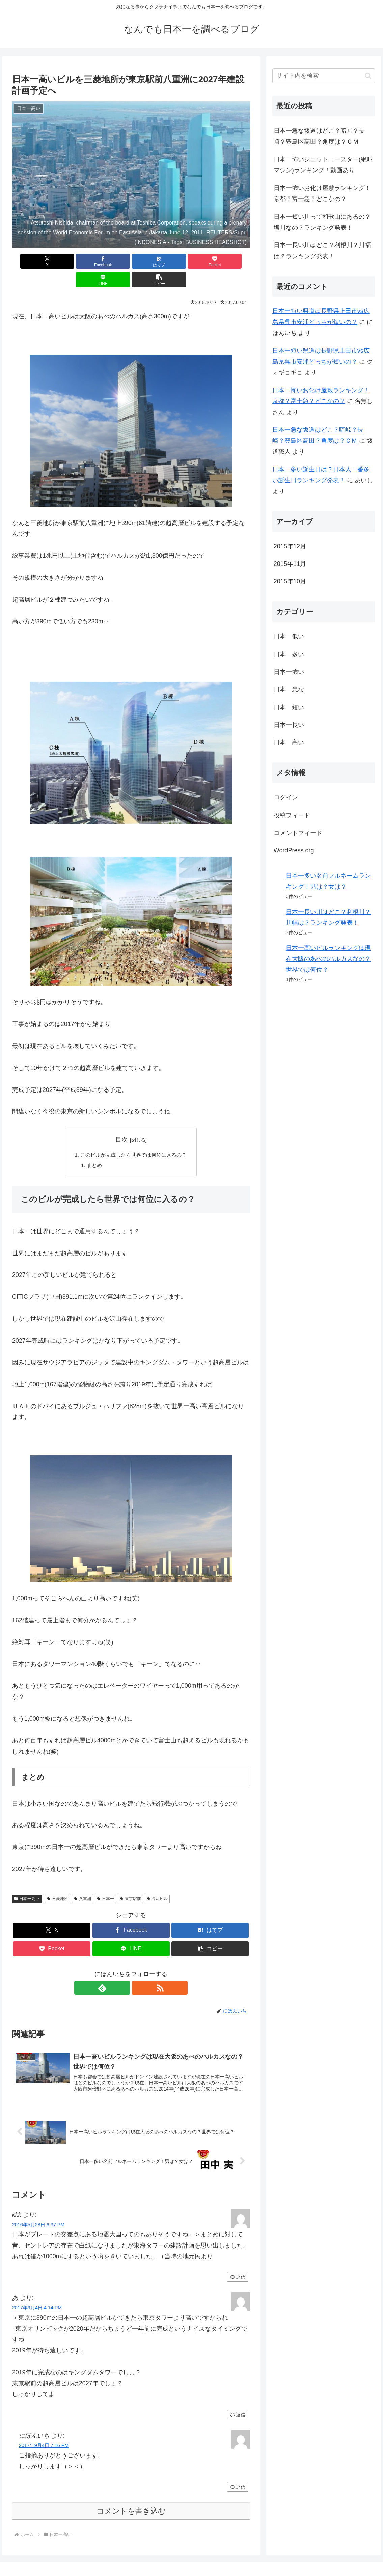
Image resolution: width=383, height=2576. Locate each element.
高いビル (157, 1881)
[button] (231, 261)
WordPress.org (294, 850)
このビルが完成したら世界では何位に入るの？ (133, 1136)
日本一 (105, 1881)
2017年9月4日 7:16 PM (44, 2429)
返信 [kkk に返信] (237, 2260)
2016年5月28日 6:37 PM (38, 2208)
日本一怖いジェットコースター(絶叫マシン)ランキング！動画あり (323, 165)
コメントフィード (298, 833)
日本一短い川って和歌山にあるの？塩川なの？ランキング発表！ (322, 222)
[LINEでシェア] (191, 261)
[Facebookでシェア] (71, 261)
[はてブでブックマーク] (111, 261)
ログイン (286, 797)
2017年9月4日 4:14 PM (37, 2291)
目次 (121, 1121)
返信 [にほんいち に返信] (237, 2470)
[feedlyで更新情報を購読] (123, 1970)
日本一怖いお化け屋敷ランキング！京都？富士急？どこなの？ (322, 193)
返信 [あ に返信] (237, 2398)
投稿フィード (292, 815)
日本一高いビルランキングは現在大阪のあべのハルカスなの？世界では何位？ (328, 959)
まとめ (92, 1148)
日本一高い (27, 1881)
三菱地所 (57, 1881)
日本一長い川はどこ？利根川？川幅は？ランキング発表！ (322, 250)
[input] (323, 75)
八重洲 (82, 1881)
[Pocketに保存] (151, 261)
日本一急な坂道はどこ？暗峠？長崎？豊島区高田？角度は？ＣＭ (319, 136)
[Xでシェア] (31, 261)
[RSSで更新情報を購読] (138, 1970)
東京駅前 (130, 1881)
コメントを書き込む (131, 2495)
